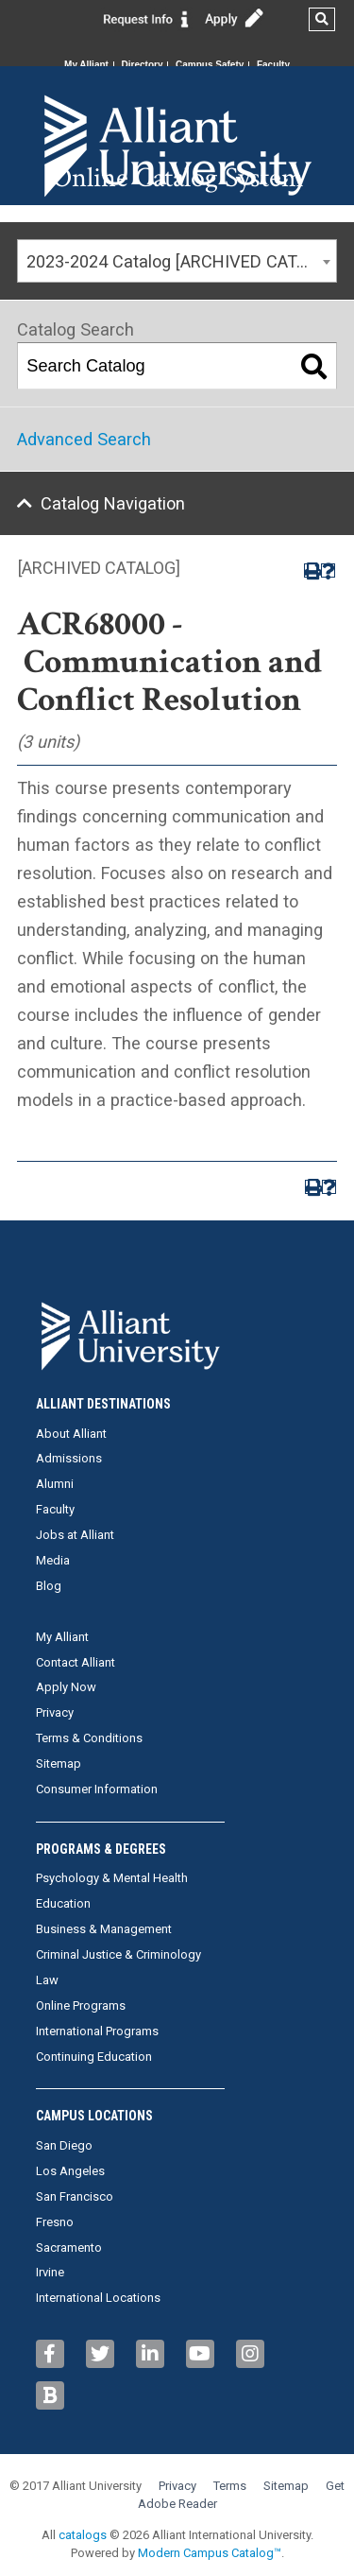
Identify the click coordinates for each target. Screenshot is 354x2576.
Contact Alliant (75, 1662)
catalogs (83, 2535)
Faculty (273, 65)
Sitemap (58, 1763)
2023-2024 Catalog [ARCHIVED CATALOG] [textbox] (181, 261)
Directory (142, 65)
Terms (229, 2486)
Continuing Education (94, 2056)
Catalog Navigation (113, 503)
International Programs (97, 2031)
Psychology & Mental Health (112, 1878)
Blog (48, 1586)
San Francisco (74, 2196)
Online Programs (81, 2005)
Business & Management (104, 1929)
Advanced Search (84, 439)
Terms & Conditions (89, 1738)
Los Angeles (70, 2171)
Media (53, 1560)
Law (47, 1980)
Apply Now (66, 1687)
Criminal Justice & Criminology (118, 1954)
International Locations (98, 2298)
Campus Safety (210, 65)
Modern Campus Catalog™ (209, 2553)
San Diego (64, 2145)
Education (63, 1903)
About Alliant (71, 1433)
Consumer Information (97, 1789)
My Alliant (86, 65)
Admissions (69, 1458)
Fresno (55, 2222)
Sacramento (69, 2247)
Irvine (50, 2272)
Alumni (55, 1484)
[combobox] (177, 261)
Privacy (55, 1712)
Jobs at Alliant (75, 1535)
